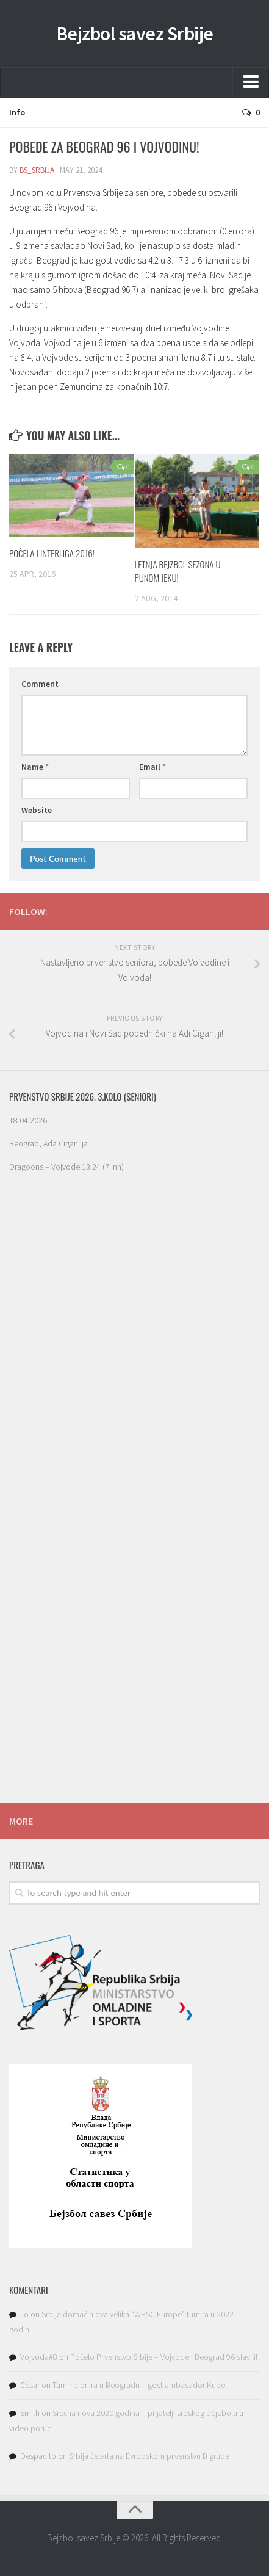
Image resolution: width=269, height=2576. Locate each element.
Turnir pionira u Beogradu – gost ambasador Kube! (139, 2384)
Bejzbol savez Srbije (134, 33)
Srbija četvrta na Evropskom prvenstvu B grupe (149, 2455)
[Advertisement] (134, 1692)
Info (17, 112)
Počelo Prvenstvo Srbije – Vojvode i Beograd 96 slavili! (163, 2356)
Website (36, 810)
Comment (40, 683)
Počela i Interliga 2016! (52, 553)
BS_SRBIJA (37, 170)
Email (152, 766)
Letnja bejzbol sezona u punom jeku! (178, 571)
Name (35, 766)
